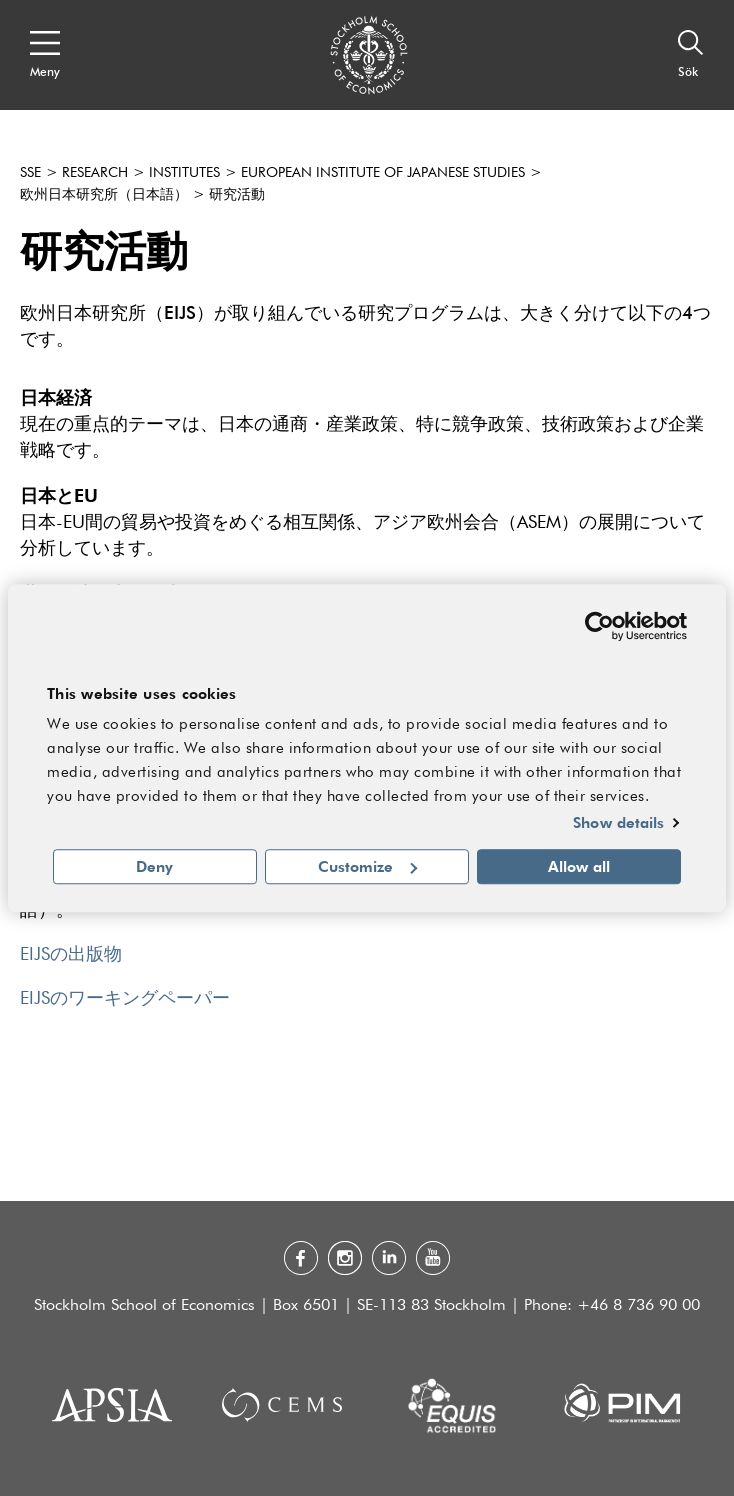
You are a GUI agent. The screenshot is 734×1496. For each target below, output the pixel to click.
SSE (30, 173)
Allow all (579, 866)
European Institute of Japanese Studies (383, 173)
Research (95, 173)
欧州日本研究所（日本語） (104, 195)
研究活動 (237, 195)
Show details (618, 823)
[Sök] (691, 55)
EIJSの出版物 (71, 955)
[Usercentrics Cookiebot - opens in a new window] (599, 626)
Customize (367, 866)
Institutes (184, 173)
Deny (154, 866)
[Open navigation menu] (45, 55)
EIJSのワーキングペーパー (125, 999)
